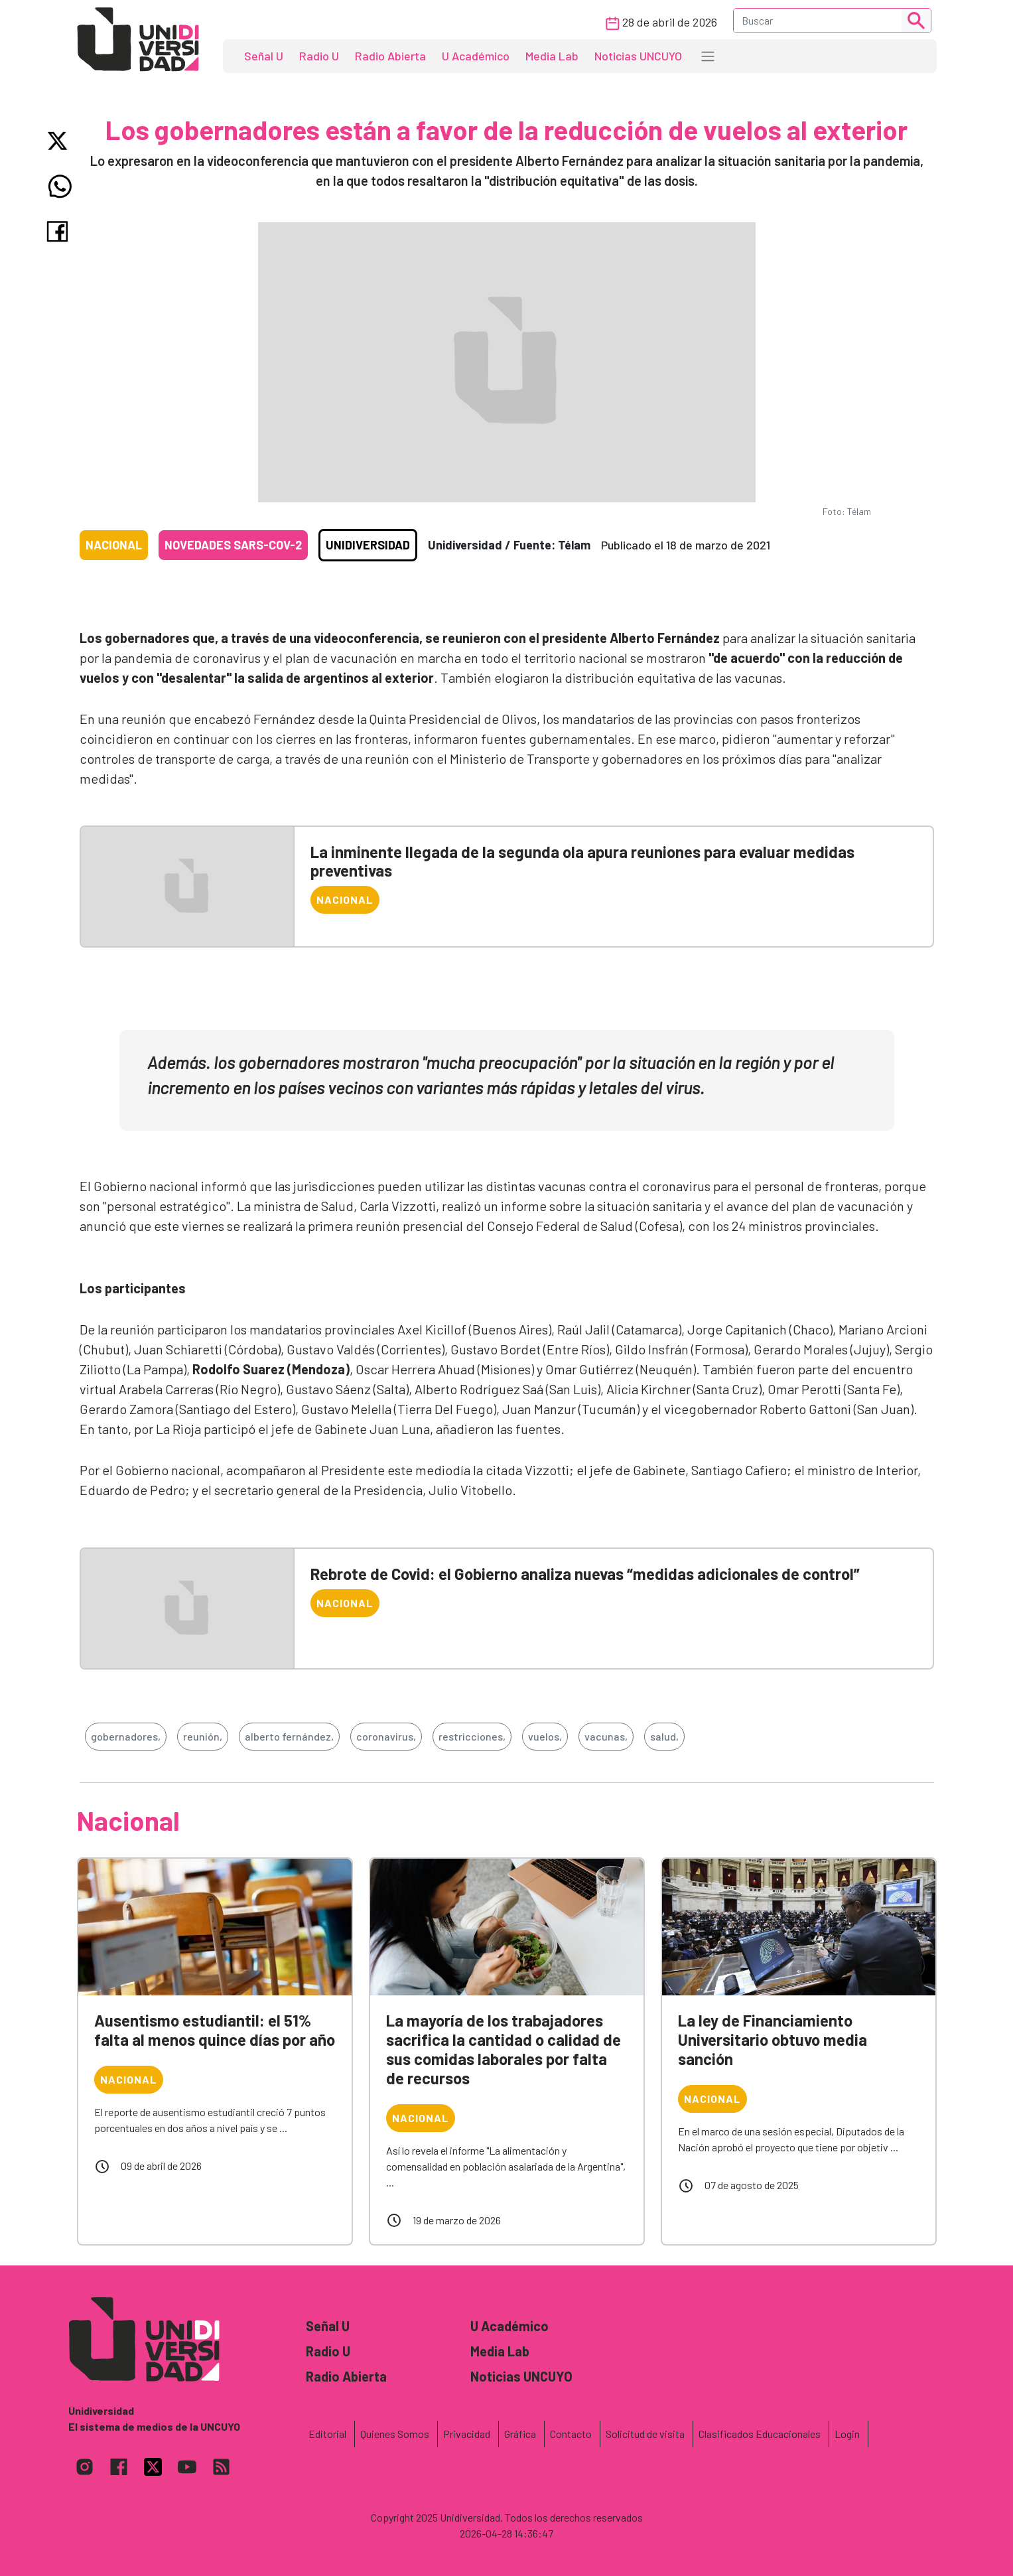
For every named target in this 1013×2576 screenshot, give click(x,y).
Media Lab (551, 55)
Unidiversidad (368, 544)
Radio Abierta (390, 55)
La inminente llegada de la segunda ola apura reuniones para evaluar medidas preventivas (582, 861)
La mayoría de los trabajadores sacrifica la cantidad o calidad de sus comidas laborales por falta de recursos (503, 2049)
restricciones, (472, 1736)
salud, (664, 1736)
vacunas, (606, 1736)
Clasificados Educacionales (760, 2433)
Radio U (319, 55)
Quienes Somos (394, 2433)
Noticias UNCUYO (638, 55)
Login (847, 2433)
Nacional (114, 544)
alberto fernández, (289, 1736)
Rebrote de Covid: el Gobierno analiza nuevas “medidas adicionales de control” (585, 1573)
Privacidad (466, 2433)
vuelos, (545, 1736)
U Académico (475, 55)
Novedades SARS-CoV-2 (233, 544)
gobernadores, (126, 1736)
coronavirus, (386, 1736)
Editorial (327, 2433)
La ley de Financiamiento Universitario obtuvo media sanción (772, 2039)
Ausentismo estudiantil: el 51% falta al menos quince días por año (214, 2030)
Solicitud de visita (645, 2433)
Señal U (263, 55)
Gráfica (520, 2433)
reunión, (202, 1736)
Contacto (571, 2433)
